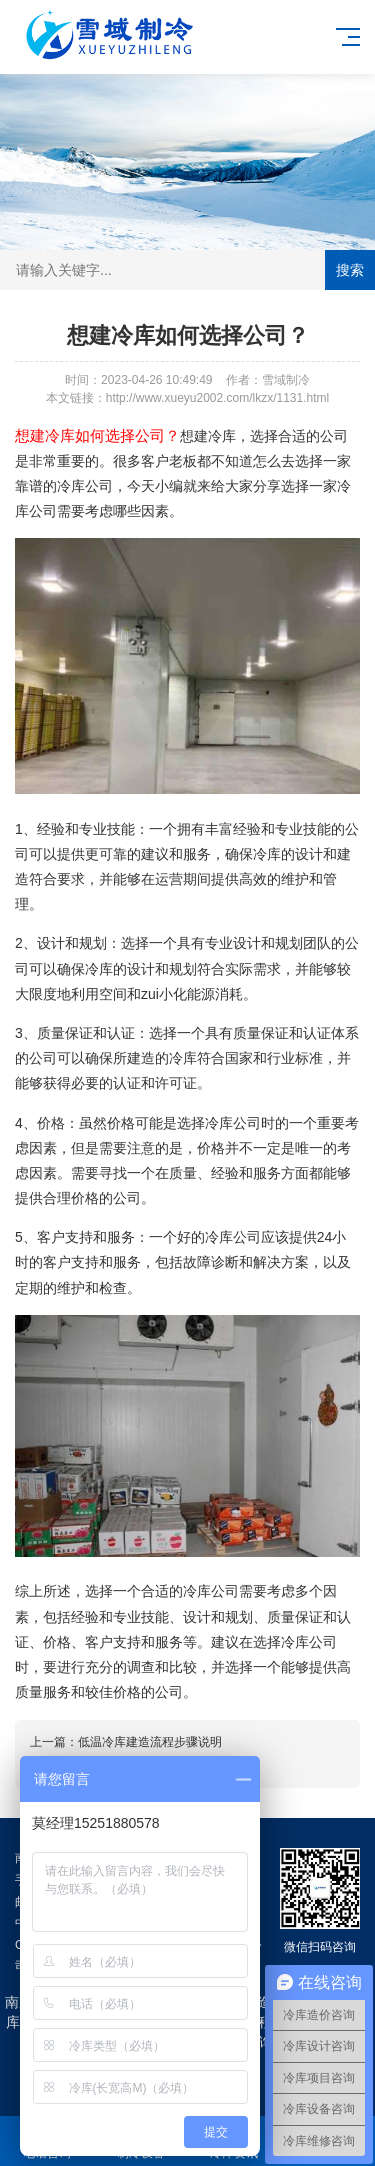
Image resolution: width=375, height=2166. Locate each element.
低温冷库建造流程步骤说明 (150, 1742)
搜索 (350, 270)
